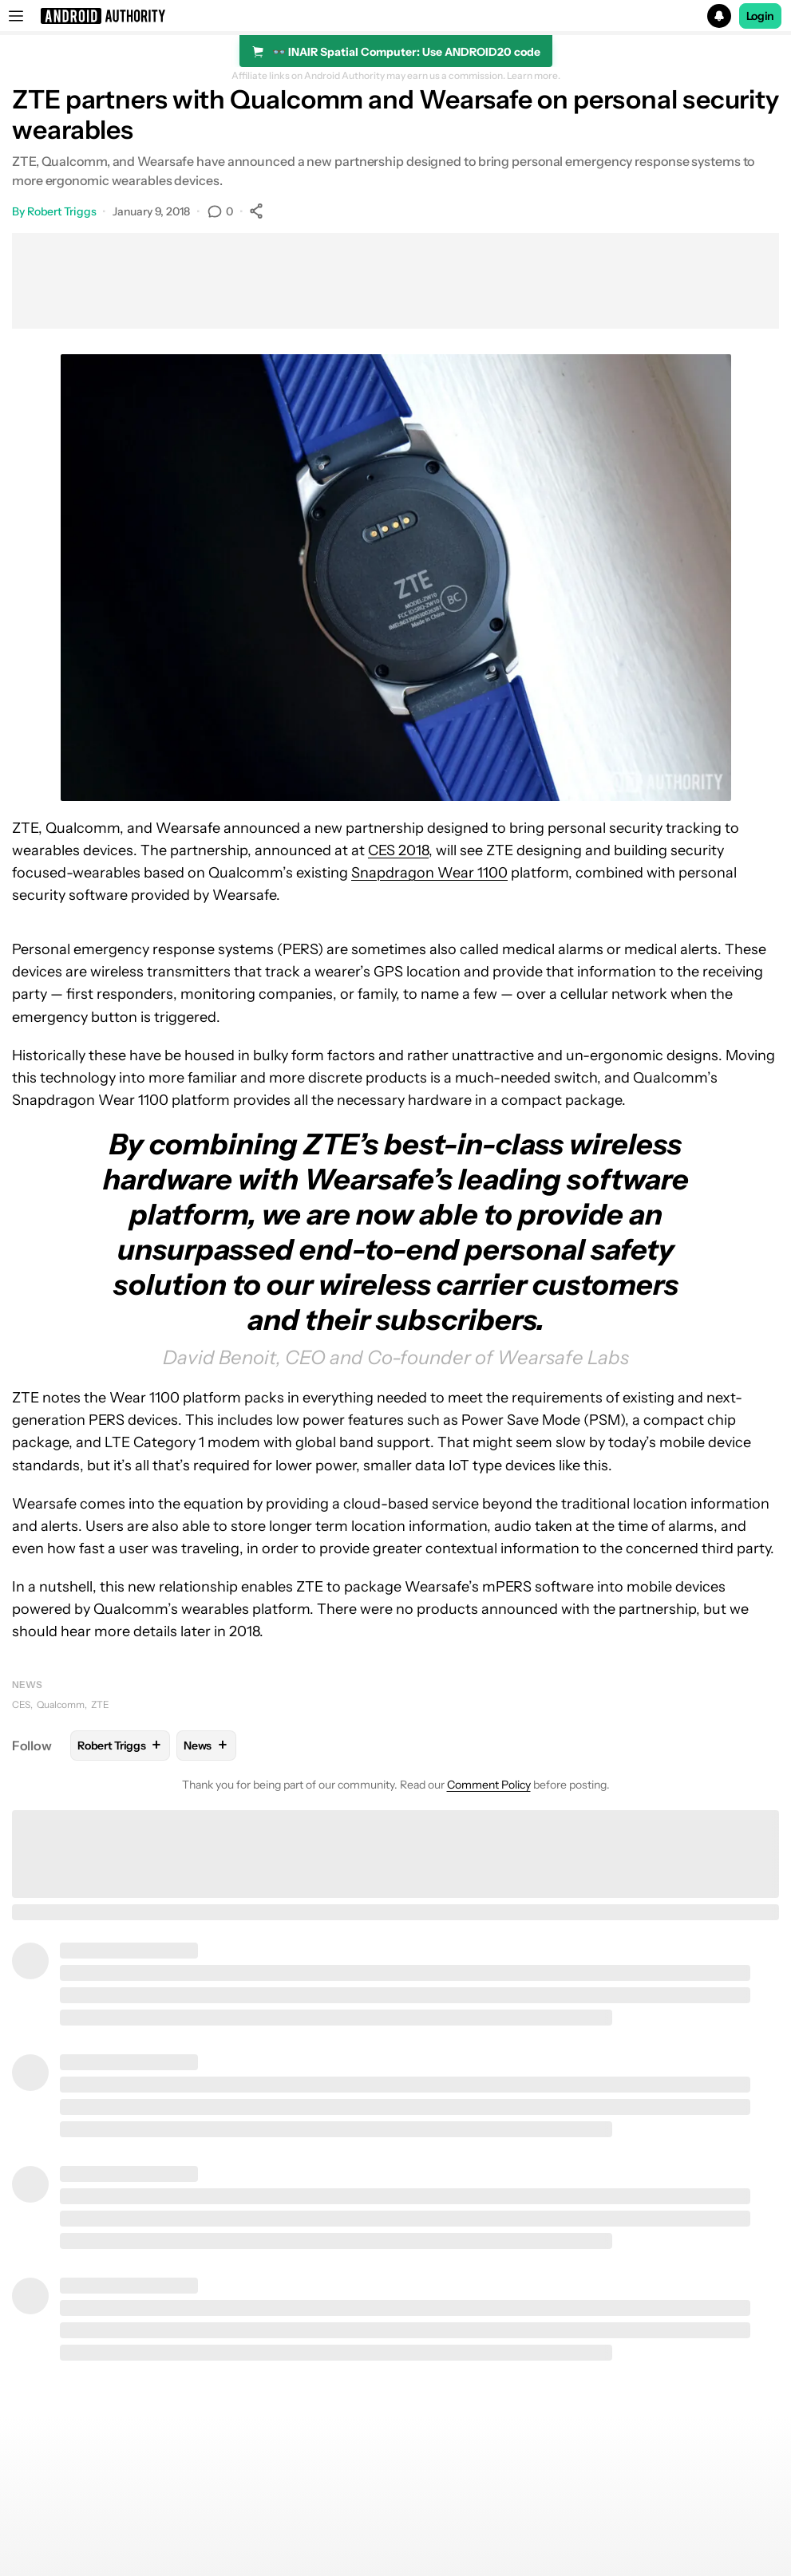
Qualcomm (61, 1704)
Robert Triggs (62, 211)
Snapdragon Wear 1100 (429, 873)
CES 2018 (398, 850)
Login (760, 16)
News (27, 1684)
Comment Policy (489, 1784)
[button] (395, 16)
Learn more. (533, 76)
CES (21, 1704)
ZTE (100, 1704)
